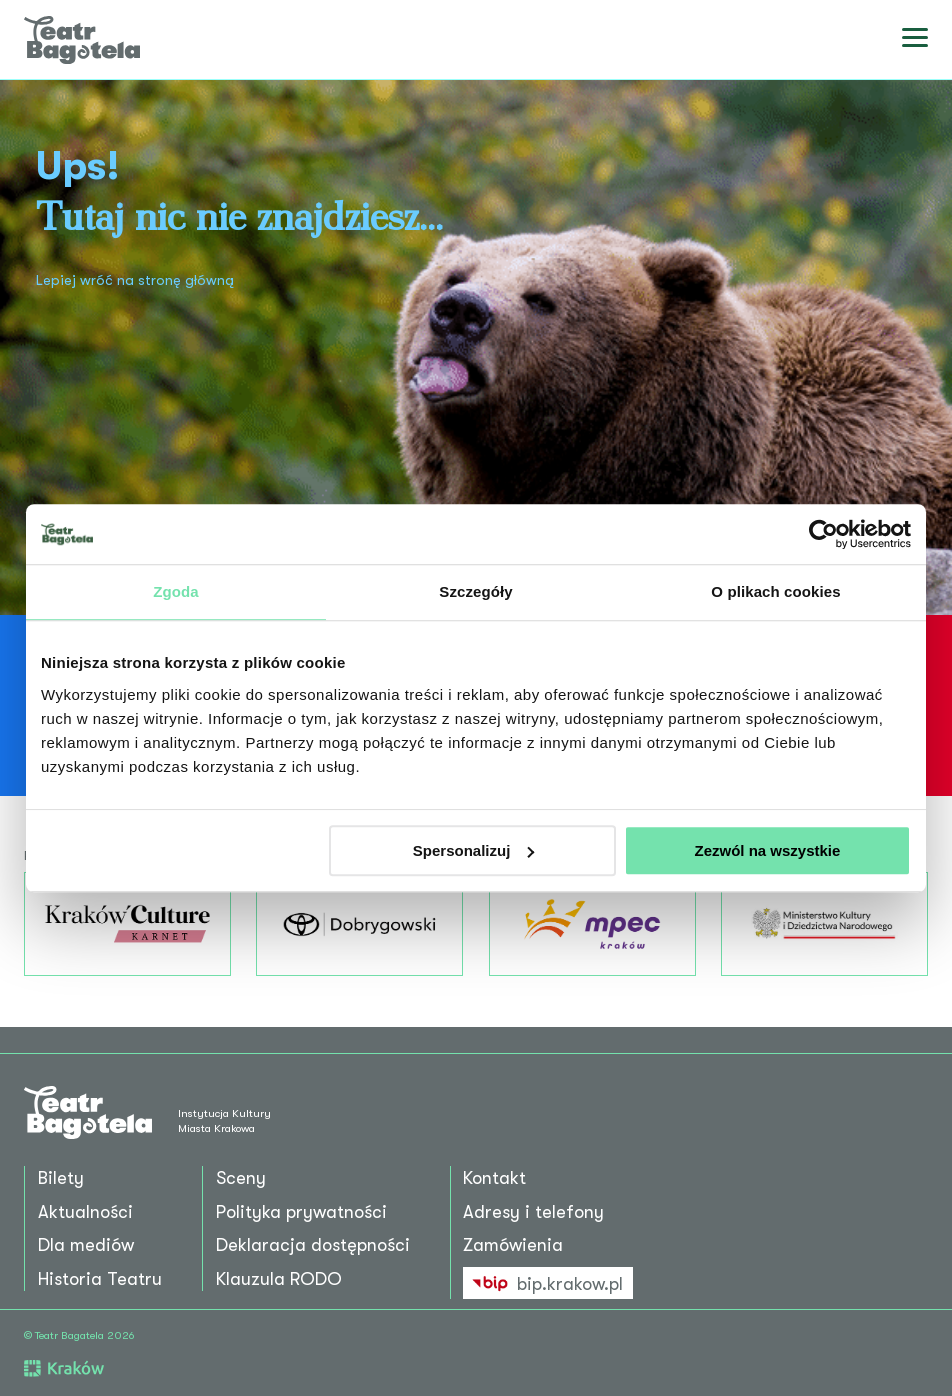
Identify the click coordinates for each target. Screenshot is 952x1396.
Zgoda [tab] (176, 591)
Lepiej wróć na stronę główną (135, 280)
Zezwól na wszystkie (768, 850)
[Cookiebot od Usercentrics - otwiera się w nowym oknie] (823, 534)
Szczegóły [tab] (475, 591)
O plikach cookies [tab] (775, 591)
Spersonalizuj (474, 850)
